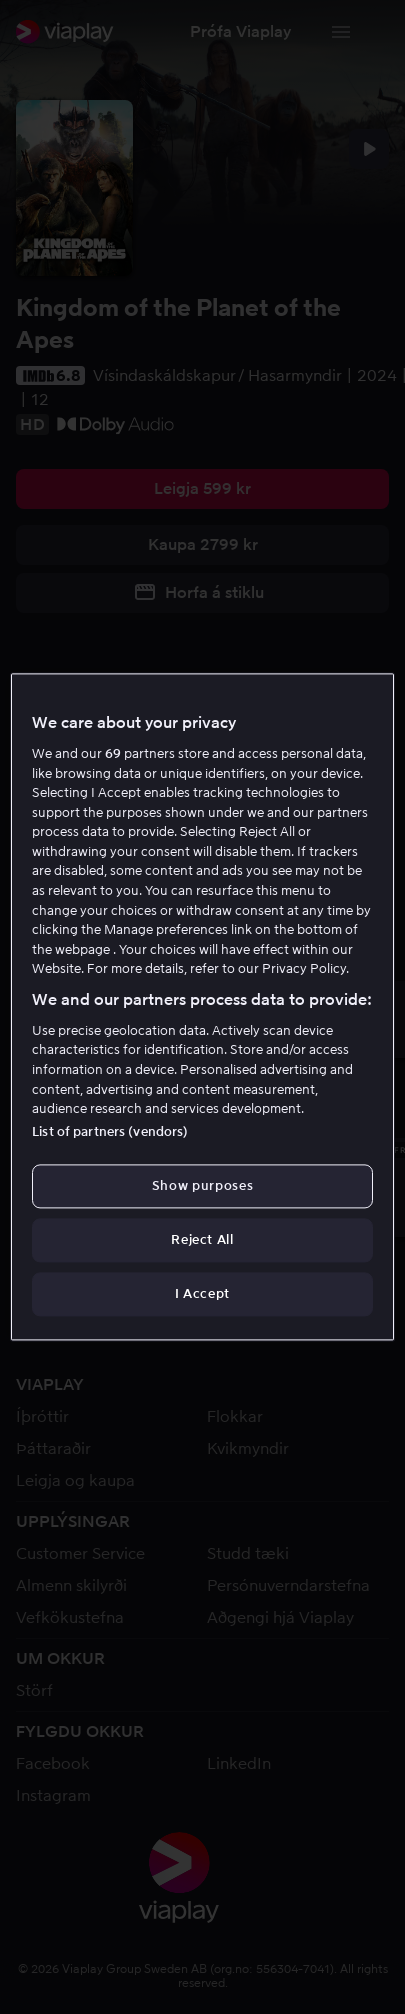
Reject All (202, 1239)
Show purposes (202, 1185)
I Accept (202, 1293)
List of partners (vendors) (110, 1131)
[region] (202, 1006)
